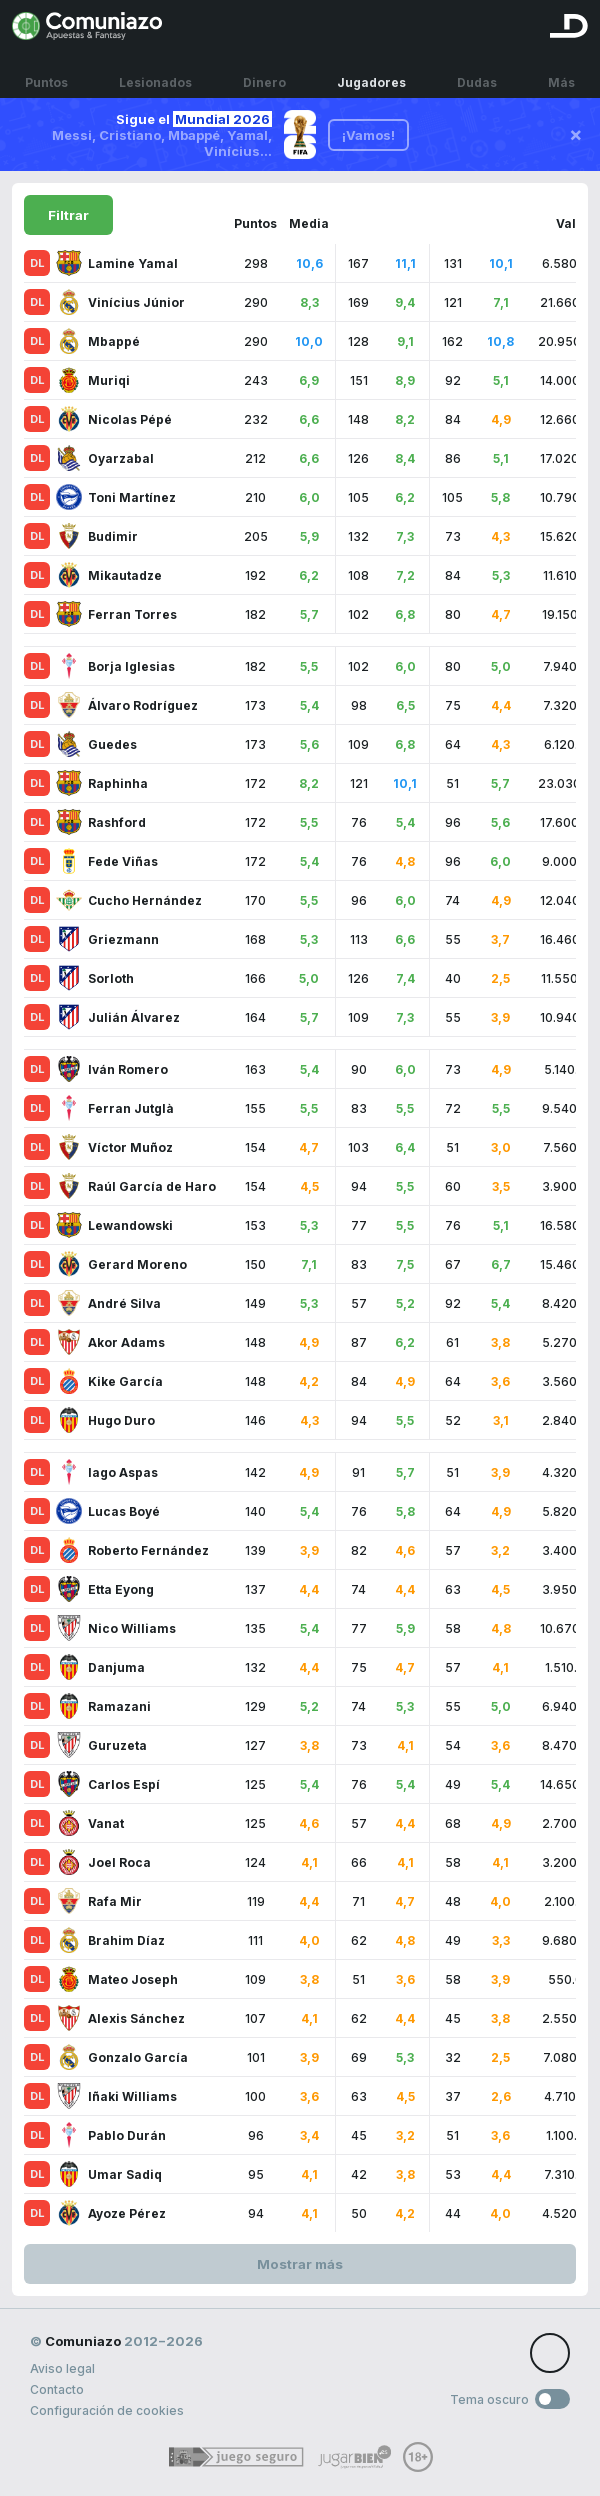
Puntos (46, 72)
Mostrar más (300, 2264)
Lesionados (155, 72)
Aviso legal (62, 2368)
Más (561, 72)
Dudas (477, 72)
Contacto (57, 2389)
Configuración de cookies (107, 2410)
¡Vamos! (368, 135)
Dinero (264, 72)
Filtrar (68, 215)
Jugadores (371, 72)
